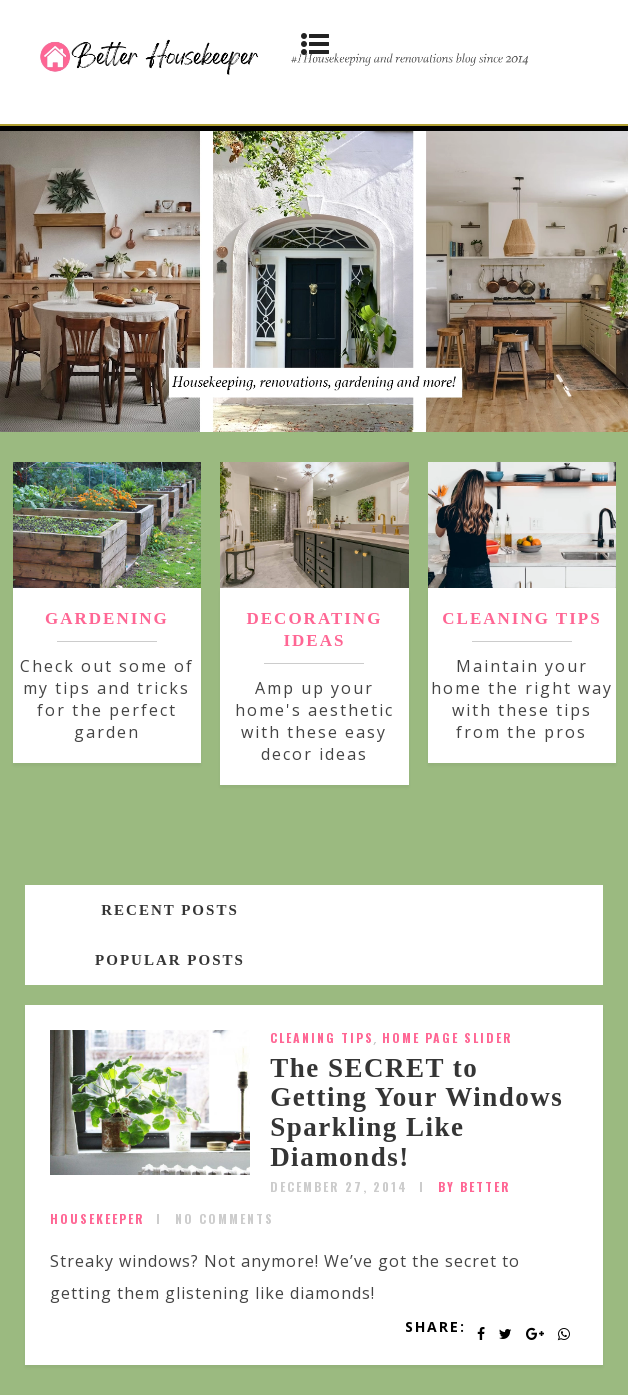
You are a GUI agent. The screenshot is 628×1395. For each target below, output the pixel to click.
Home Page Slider (447, 1037)
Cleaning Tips (322, 1037)
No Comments (224, 1218)
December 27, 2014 (339, 1186)
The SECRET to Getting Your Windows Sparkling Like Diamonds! (416, 1112)
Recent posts (170, 910)
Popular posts (170, 960)
